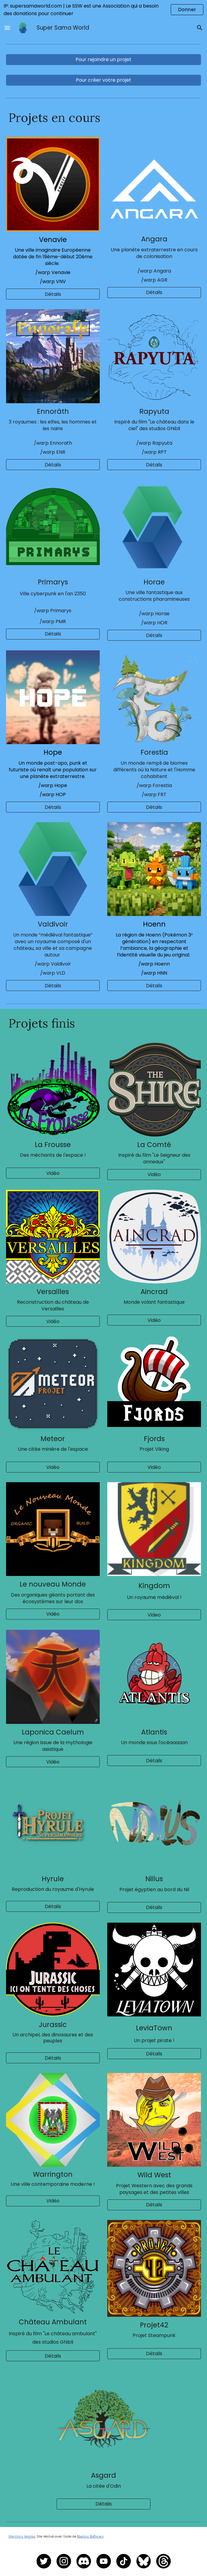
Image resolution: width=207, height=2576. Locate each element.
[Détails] (52, 294)
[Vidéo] (52, 1173)
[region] (103, 9)
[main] (103, 117)
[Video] (154, 1614)
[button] (7, 27)
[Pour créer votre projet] (103, 80)
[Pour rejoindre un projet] (103, 59)
